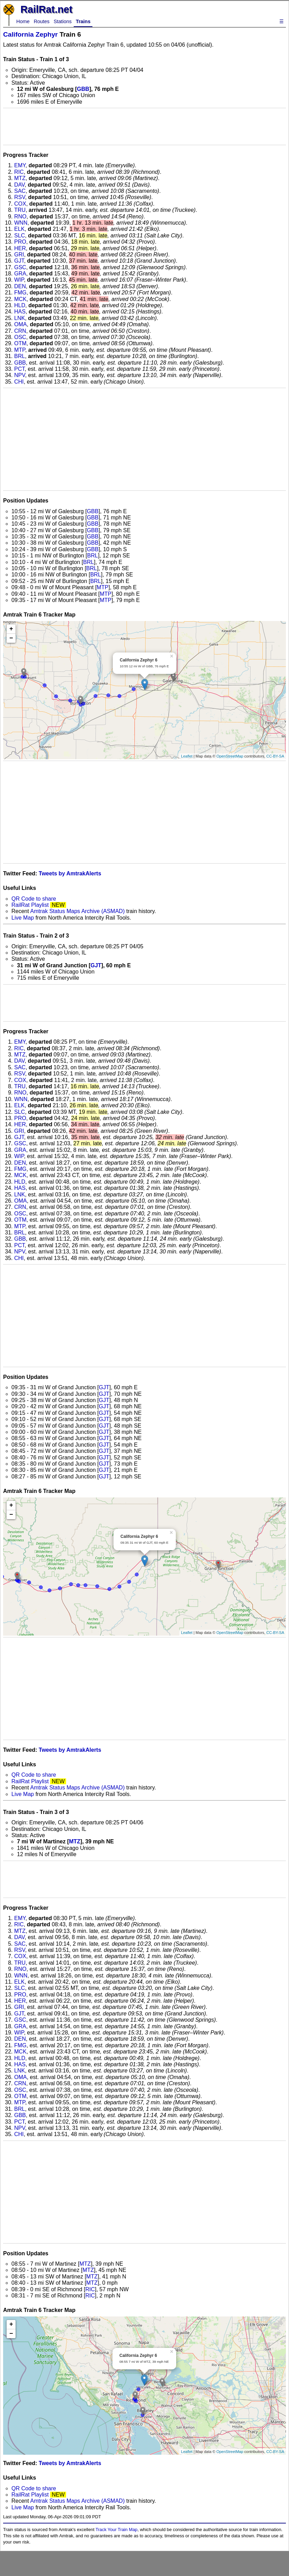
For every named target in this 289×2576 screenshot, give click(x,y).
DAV (19, 185)
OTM (20, 343)
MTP (19, 350)
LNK (19, 318)
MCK (20, 299)
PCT (19, 369)
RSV (19, 197)
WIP (19, 280)
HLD (19, 305)
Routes (41, 21)
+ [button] (11, 629)
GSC (20, 267)
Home (22, 21)
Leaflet (186, 756)
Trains (83, 21)
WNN (20, 223)
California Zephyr (30, 34)
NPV (19, 375)
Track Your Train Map (116, 2529)
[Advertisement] (144, 126)
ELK (19, 229)
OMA (20, 324)
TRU (20, 210)
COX (20, 204)
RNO (20, 216)
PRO (20, 242)
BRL (19, 356)
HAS (20, 311)
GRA (20, 273)
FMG (20, 292)
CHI (19, 382)
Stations (63, 21)
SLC (19, 235)
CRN (20, 331)
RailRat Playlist (30, 905)
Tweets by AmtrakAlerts (70, 873)
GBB (83, 89)
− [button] (11, 638)
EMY (20, 165)
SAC (20, 191)
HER (20, 248)
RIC (19, 172)
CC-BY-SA (275, 756)
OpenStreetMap (229, 756)
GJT (19, 261)
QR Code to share (33, 899)
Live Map (23, 918)
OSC (20, 337)
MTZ (20, 178)
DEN (20, 286)
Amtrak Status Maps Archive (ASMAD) (77, 911)
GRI (19, 254)
